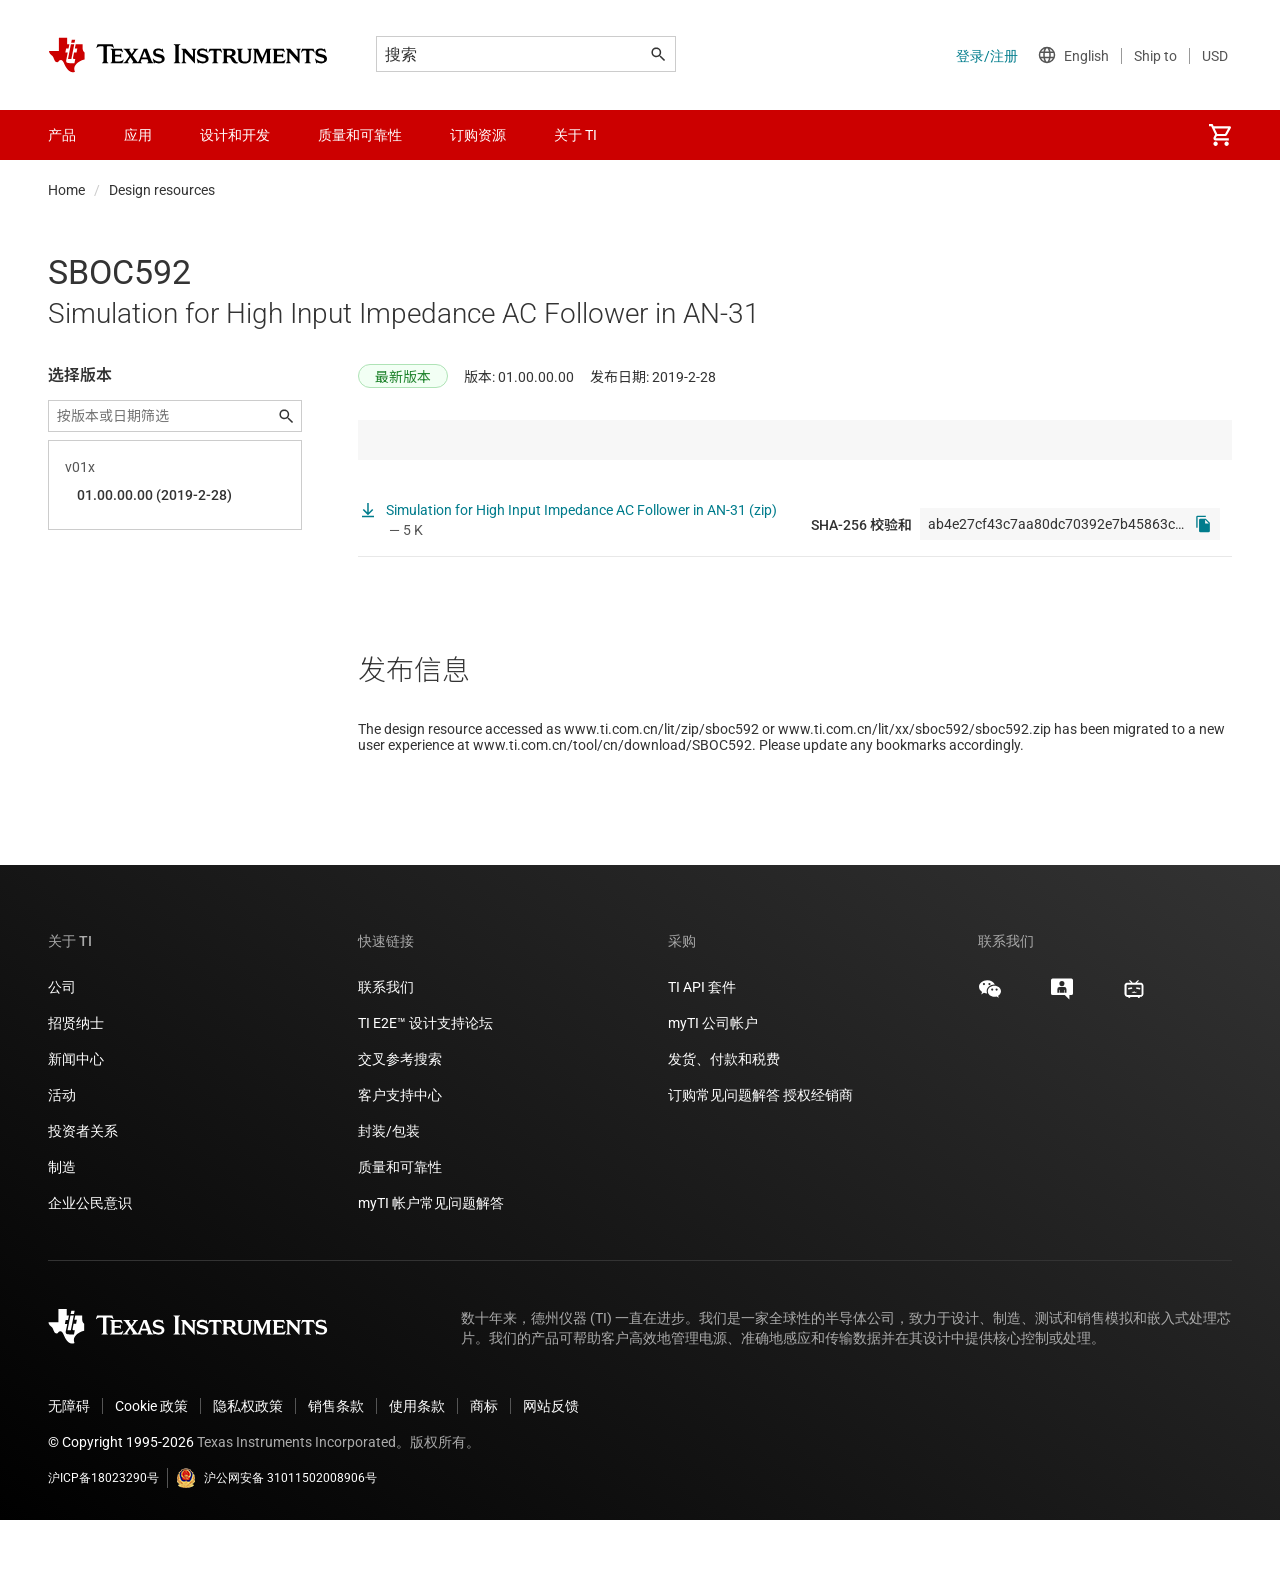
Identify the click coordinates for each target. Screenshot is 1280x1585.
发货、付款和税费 (724, 1124)
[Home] (188, 55)
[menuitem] (1220, 135)
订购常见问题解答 (724, 1160)
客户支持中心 (400, 1160)
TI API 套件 (702, 1052)
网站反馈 (551, 1471)
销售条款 (336, 1471)
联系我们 (386, 1052)
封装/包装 (389, 1196)
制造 (62, 1232)
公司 (62, 1052)
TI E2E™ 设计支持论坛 (425, 1088)
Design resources (162, 190)
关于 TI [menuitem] (575, 135)
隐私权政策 (248, 1471)
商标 (484, 1471)
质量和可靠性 (401, 1232)
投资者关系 (83, 1196)
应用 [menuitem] (138, 135)
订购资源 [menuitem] (478, 135)
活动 (62, 1160)
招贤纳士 (76, 1088)
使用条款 (417, 1471)
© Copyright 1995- (121, 1507)
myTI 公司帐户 (713, 1088)
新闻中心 (76, 1124)
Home (66, 190)
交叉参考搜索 (400, 1124)
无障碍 (69, 1471)
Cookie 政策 (151, 1471)
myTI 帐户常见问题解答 (431, 1268)
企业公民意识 (90, 1268)
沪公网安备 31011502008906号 (276, 1543)
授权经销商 (818, 1160)
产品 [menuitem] (62, 135)
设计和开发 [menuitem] (235, 135)
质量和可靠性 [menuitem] (360, 135)
